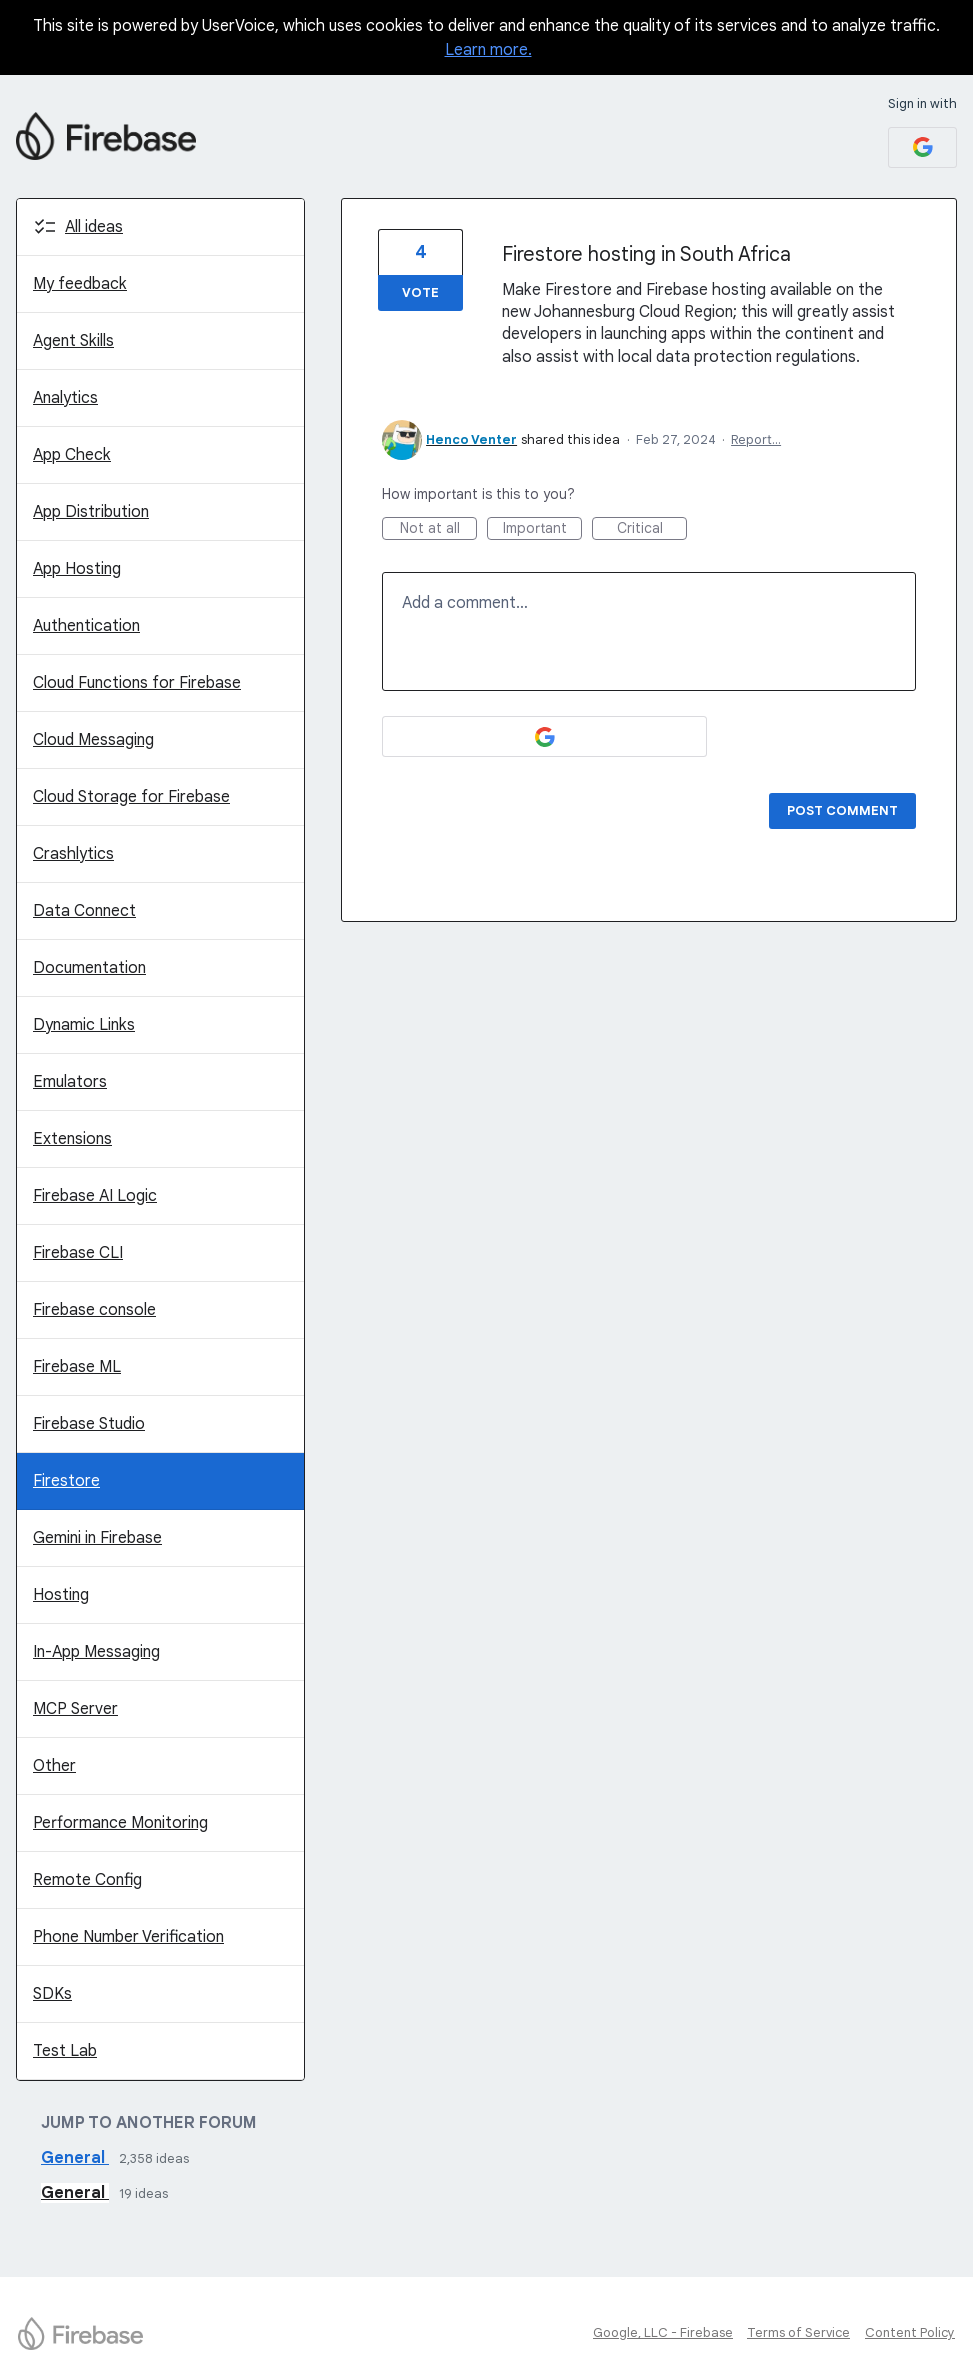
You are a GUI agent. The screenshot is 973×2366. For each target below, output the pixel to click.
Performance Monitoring (120, 1823)
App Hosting (77, 569)
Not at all (439, 529)
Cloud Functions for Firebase (137, 683)
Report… (756, 439)
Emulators (70, 1082)
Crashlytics (73, 854)
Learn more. (488, 50)
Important (543, 529)
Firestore (66, 1481)
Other (54, 1766)
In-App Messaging (96, 1652)
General (75, 2158)
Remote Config (87, 1880)
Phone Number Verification (128, 1937)
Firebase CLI (78, 1253)
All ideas (94, 227)
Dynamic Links (84, 1025)
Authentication (86, 626)
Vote (420, 292)
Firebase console (94, 1310)
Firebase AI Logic (95, 1196)
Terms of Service (798, 2332)
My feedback (80, 284)
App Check (72, 455)
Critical (652, 529)
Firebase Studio (89, 1424)
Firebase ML (77, 1367)
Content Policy (910, 2332)
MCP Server (75, 1709)
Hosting (61, 1595)
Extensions (72, 1139)
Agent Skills (73, 341)
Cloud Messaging (93, 740)
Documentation (89, 968)
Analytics (65, 398)
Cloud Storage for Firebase (131, 797)
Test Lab (65, 2051)
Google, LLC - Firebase (663, 2332)
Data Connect (84, 911)
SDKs (52, 1994)
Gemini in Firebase (97, 1538)
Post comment (842, 810)
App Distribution (91, 512)
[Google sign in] (922, 147)
